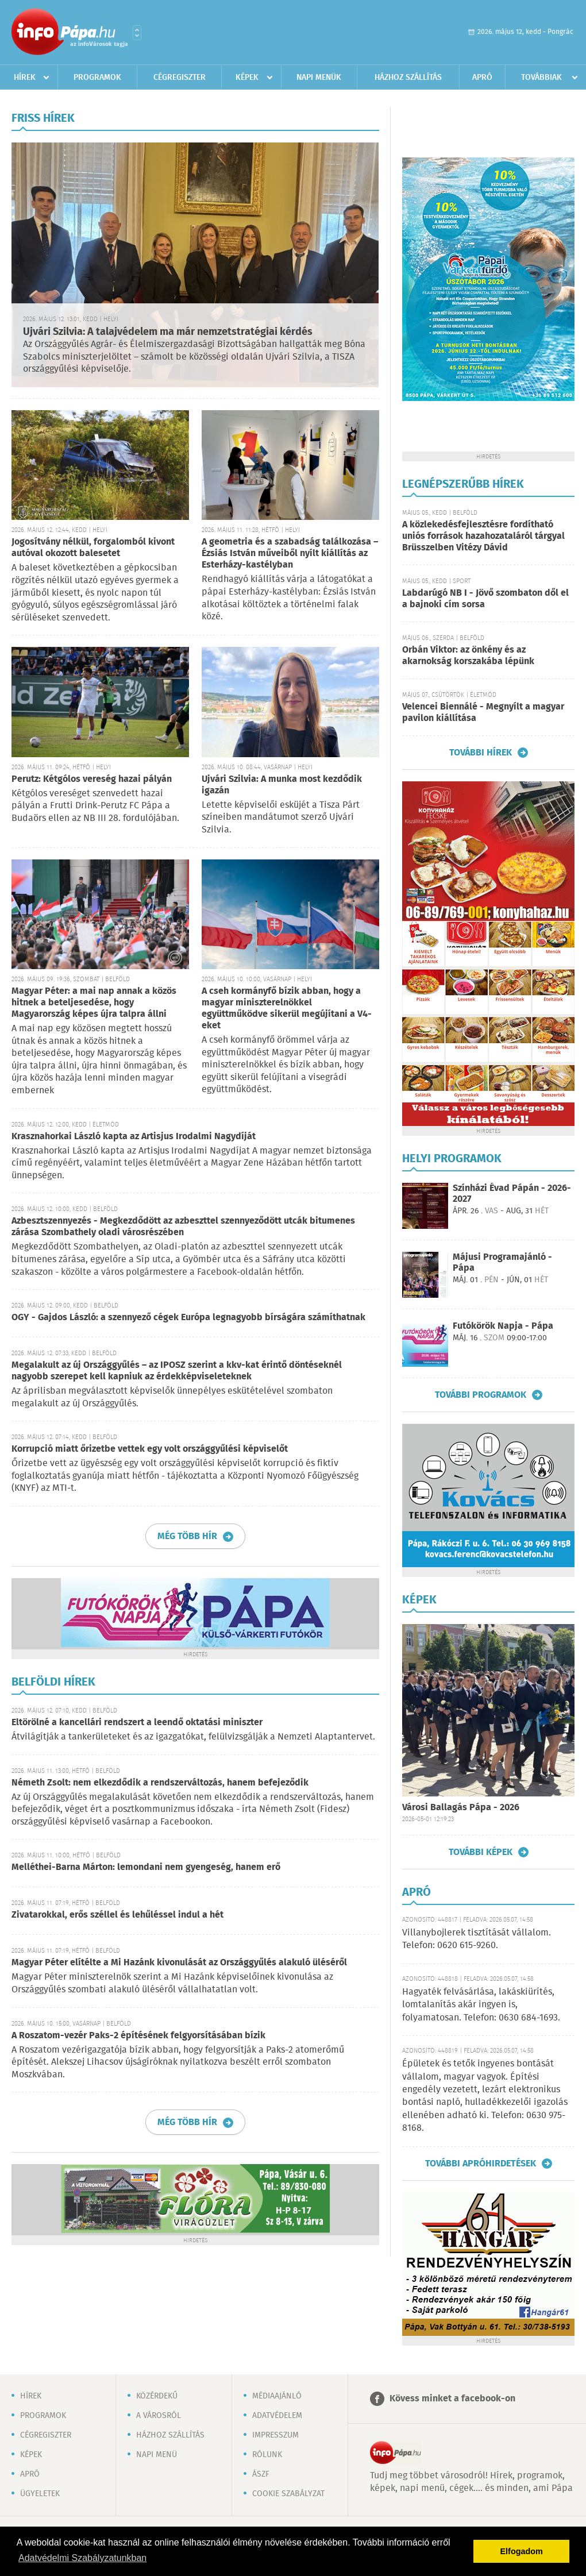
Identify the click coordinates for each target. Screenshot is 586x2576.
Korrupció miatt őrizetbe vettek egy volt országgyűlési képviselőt (149, 1449)
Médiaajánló (277, 2396)
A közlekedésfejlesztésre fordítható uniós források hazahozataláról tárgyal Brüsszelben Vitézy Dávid (483, 536)
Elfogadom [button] (521, 2551)
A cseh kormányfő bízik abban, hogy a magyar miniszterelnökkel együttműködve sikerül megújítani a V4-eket (287, 1008)
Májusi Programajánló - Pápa (502, 1262)
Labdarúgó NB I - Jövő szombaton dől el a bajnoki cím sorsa (485, 599)
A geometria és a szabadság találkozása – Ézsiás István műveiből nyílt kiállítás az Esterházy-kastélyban (290, 553)
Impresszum (275, 2435)
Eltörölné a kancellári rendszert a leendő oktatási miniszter (137, 1722)
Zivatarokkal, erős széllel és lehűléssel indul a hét (117, 1915)
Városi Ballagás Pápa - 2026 (460, 1807)
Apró (482, 77)
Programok (97, 77)
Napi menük (318, 77)
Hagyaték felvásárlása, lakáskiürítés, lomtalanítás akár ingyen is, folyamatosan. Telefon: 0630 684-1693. (481, 2005)
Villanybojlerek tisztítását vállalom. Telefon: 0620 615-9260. (476, 1939)
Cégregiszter (179, 77)
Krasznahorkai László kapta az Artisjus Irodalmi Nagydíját (133, 1136)
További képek (480, 1852)
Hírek (25, 77)
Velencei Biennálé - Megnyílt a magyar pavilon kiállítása (483, 713)
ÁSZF (260, 2474)
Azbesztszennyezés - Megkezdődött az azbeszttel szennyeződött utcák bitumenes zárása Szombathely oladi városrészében (183, 1227)
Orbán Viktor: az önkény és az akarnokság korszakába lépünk (468, 656)
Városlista (137, 32)
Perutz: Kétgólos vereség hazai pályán (91, 779)
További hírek (480, 752)
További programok (480, 1395)
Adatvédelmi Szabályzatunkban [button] (82, 2558)
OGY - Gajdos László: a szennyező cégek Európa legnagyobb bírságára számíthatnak (188, 1317)
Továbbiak (541, 77)
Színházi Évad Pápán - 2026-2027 (512, 1193)
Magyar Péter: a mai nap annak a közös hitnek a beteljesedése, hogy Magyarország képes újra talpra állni (93, 1002)
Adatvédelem (277, 2415)
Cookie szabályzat (288, 2494)
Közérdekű (157, 2396)
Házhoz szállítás (408, 77)
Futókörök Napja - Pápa (503, 1326)
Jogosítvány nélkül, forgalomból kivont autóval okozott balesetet (93, 548)
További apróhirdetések (480, 2163)
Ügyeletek (40, 2494)
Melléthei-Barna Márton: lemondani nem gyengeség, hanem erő (145, 1867)
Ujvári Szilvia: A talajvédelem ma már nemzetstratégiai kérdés (168, 332)
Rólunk (267, 2454)
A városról (158, 2415)
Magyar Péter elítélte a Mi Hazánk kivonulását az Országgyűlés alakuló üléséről (179, 1963)
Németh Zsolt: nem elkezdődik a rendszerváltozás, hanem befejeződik (160, 1783)
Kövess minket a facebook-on (452, 2399)
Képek (247, 77)
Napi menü (156, 2454)
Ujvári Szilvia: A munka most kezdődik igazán (282, 785)
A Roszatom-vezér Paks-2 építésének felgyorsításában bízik (138, 2036)
